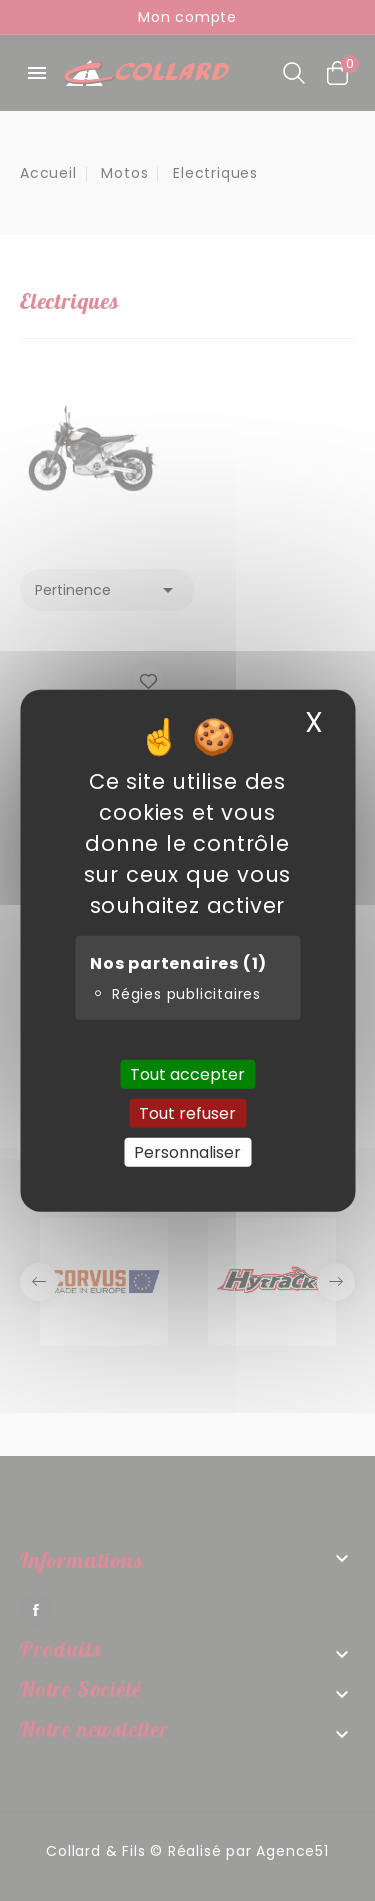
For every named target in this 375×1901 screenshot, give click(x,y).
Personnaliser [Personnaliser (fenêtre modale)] (187, 1152)
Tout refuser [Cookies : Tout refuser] (187, 1112)
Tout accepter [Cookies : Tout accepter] (187, 1073)
